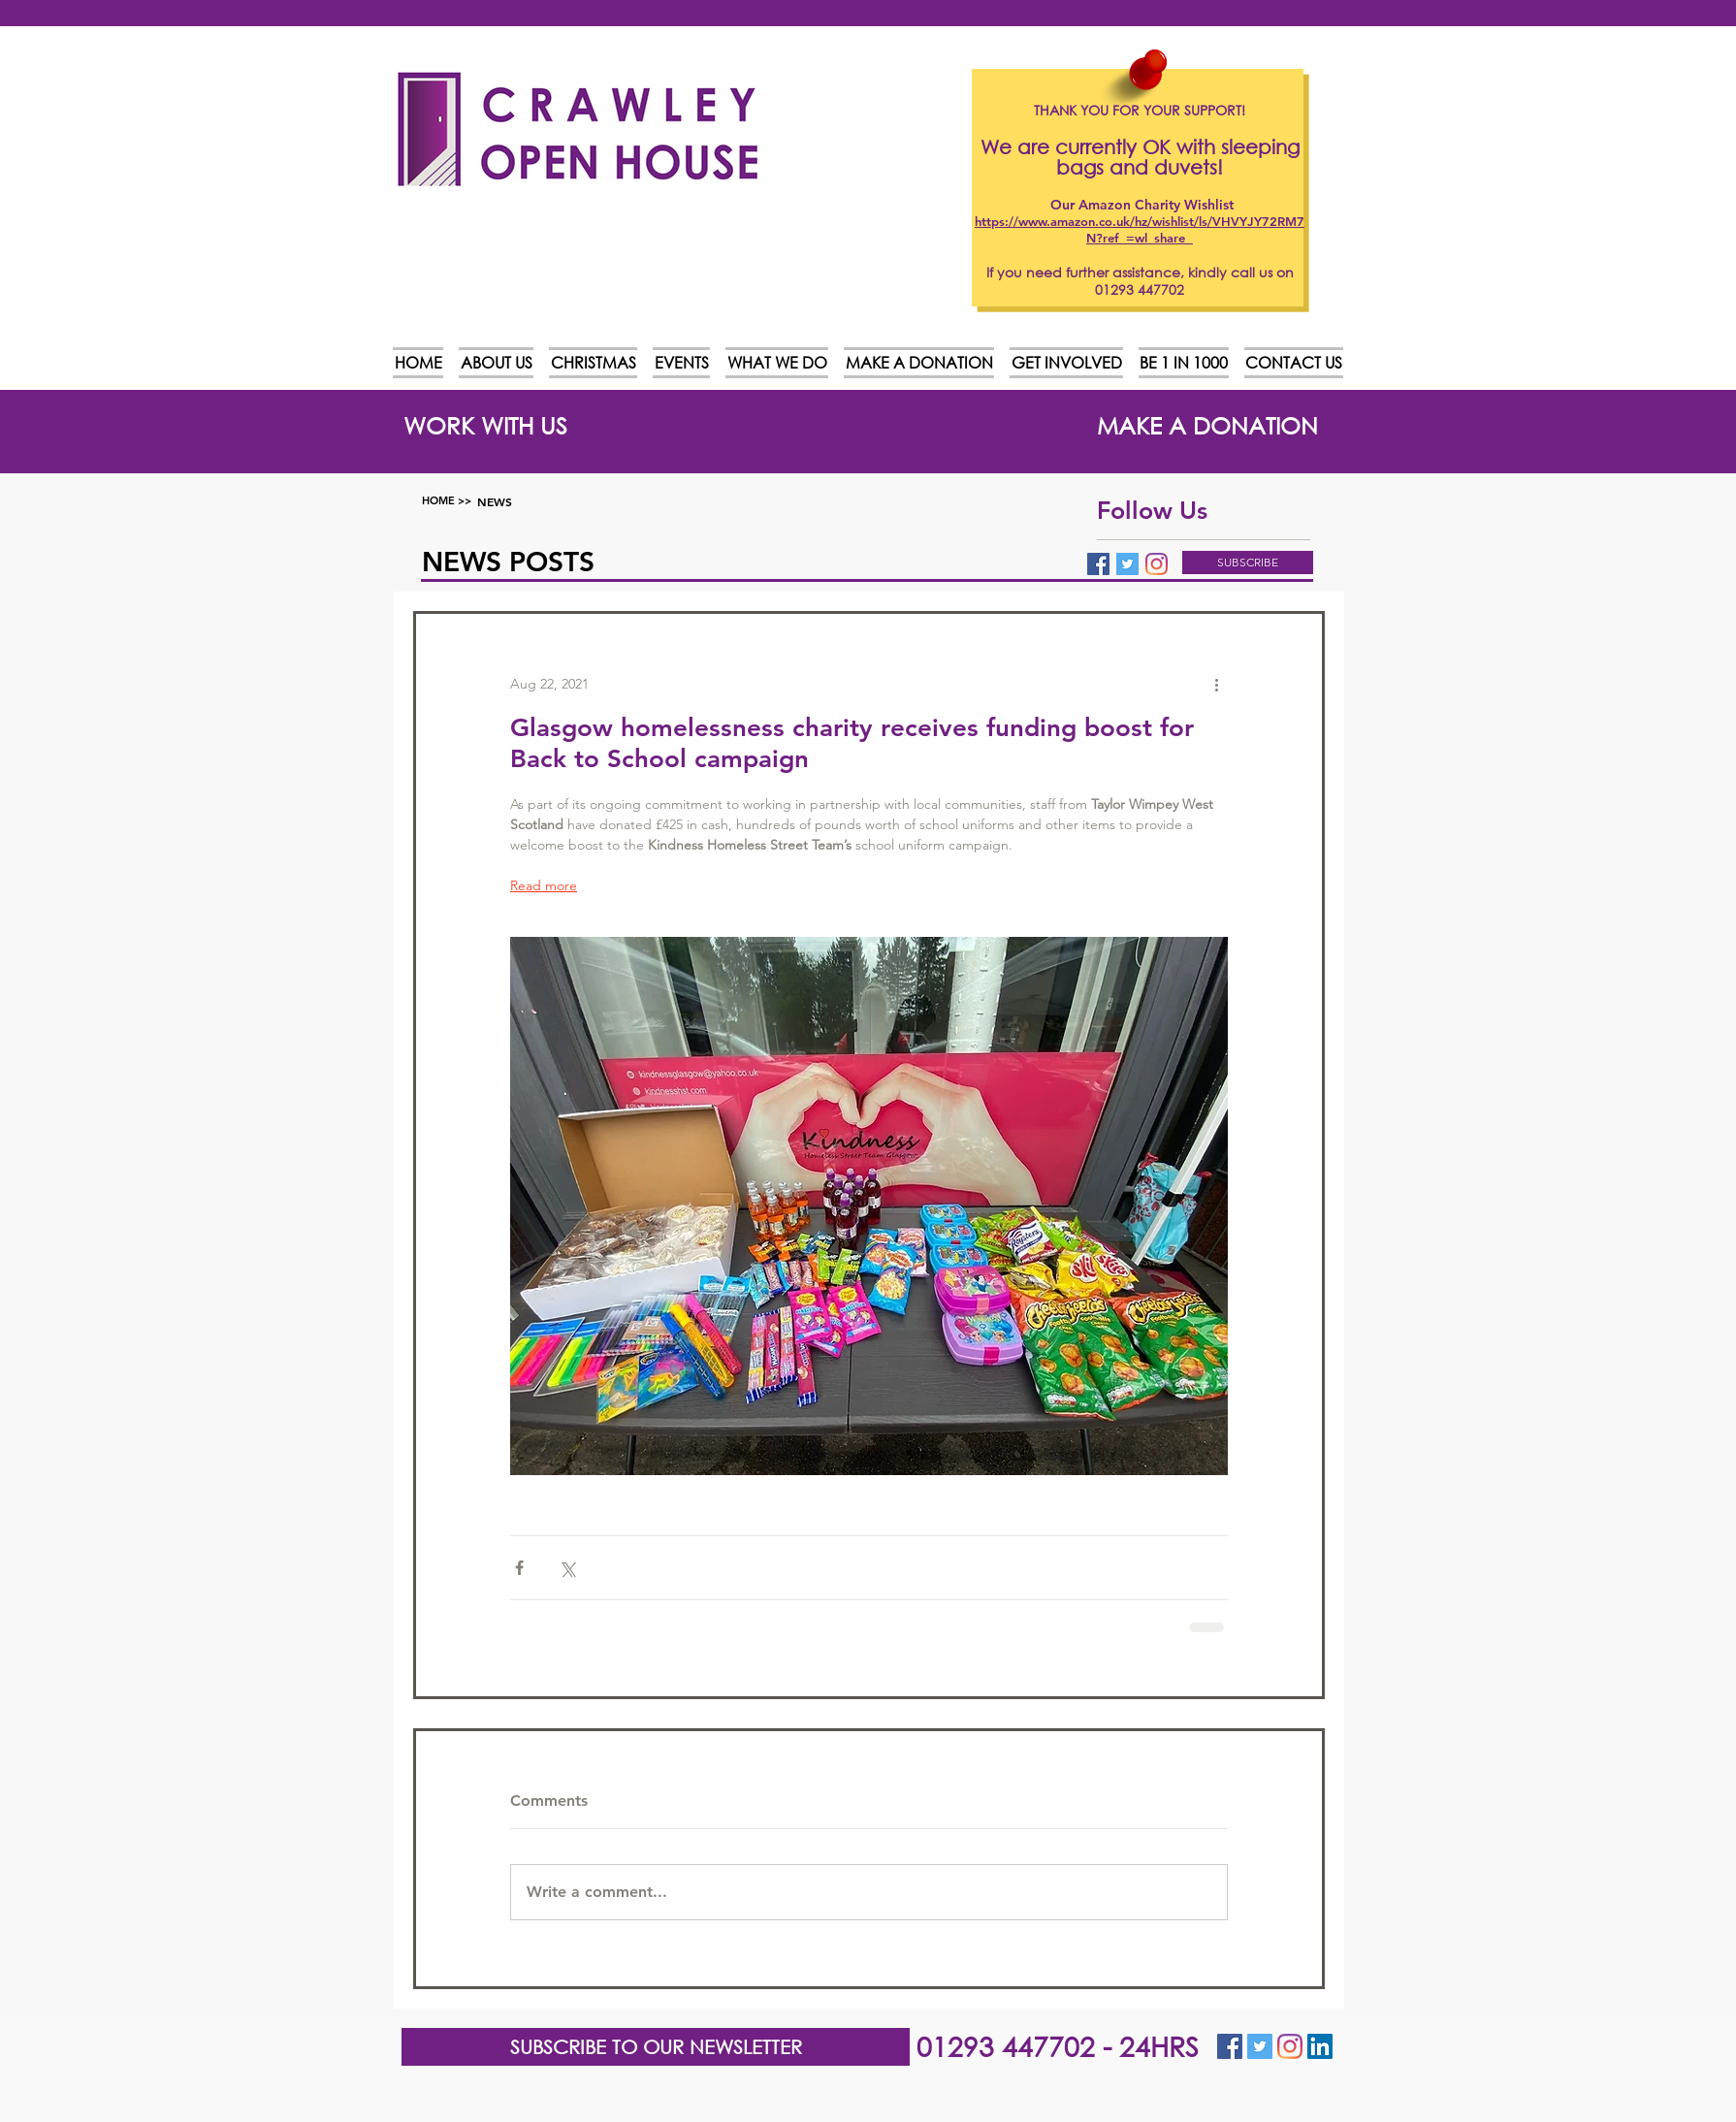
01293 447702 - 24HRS (1057, 2045)
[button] (1247, 562)
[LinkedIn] (1320, 2046)
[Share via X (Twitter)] (567, 1568)
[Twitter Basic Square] (1127, 564)
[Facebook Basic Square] (1098, 564)
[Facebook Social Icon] (1229, 2046)
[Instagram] (1156, 564)
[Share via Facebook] (519, 1568)
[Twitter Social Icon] (1259, 2046)
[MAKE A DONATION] (1207, 424)
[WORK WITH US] (485, 424)
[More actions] (1216, 683)
